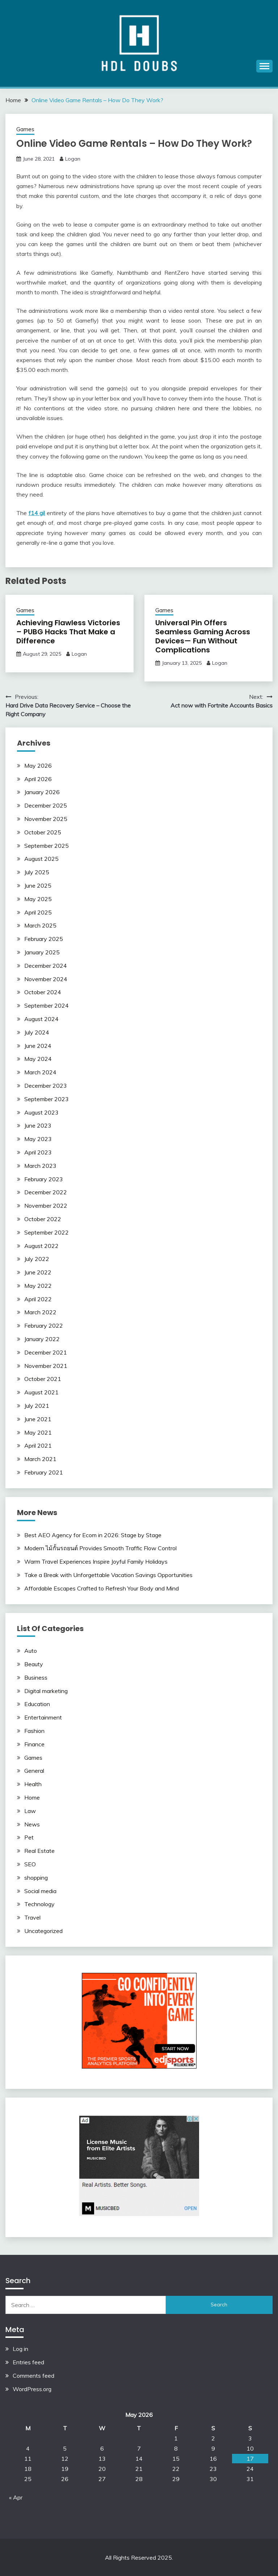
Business (35, 1677)
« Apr (15, 2497)
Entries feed (28, 2362)
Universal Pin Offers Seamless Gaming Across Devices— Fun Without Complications (202, 636)
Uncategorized (43, 1930)
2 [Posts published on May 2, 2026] (213, 2438)
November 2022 (45, 1205)
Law (30, 1810)
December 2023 (45, 1085)
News (32, 1824)
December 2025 (45, 805)
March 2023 (40, 1165)
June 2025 (37, 885)
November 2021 (45, 1365)
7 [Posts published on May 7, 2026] (139, 2448)
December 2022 (45, 1192)
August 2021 (41, 1392)
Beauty (33, 1664)
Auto (30, 1650)
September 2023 (46, 1099)
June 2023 (37, 1125)
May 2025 (38, 899)
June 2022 (37, 1272)
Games (25, 129)
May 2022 (38, 1285)
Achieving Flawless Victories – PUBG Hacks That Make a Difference (68, 632)
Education (37, 1704)
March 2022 (40, 1312)
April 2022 (38, 1299)
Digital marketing (46, 1690)
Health (33, 1784)
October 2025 (42, 832)
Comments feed (33, 2375)
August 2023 (41, 1112)
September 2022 (46, 1232)
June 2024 (37, 1045)
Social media (40, 1891)
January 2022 (42, 1339)
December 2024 (45, 965)
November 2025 (45, 818)
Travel (32, 1917)
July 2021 (36, 1405)
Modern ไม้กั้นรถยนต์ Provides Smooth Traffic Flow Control (100, 1548)
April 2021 (38, 1445)
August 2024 (41, 1018)
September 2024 (46, 1005)
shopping (36, 1877)
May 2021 (38, 1432)
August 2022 (41, 1245)
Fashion (34, 1730)
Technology (39, 1904)
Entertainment (43, 1717)
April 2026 (38, 779)
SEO (30, 1864)
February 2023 (43, 1179)
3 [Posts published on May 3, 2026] (250, 2438)
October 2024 (42, 992)
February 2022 (43, 1325)
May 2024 (38, 1058)
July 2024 (36, 1032)
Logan (72, 158)
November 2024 (45, 979)
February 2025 (43, 938)
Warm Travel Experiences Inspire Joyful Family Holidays (96, 1561)
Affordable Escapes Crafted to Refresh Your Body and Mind (101, 1588)
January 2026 (42, 792)
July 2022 (36, 1258)
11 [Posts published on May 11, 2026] (27, 2458)
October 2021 (42, 1378)
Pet (29, 1837)
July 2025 (36, 872)
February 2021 (43, 1472)
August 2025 (41, 858)
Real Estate (39, 1850)
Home (32, 1797)
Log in (20, 2348)
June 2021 (37, 1419)
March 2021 (40, 1459)
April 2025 (38, 912)
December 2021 (45, 1352)
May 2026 (38, 765)
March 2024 (40, 1072)
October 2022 (42, 1219)
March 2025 (40, 925)
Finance (34, 1744)
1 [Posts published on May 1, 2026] (176, 2438)
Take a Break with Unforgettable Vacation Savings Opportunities (108, 1575)
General (34, 1770)
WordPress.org (32, 2389)
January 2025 (42, 952)
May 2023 (38, 1138)
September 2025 (46, 845)
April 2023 (38, 1152)
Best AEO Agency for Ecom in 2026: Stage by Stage (92, 1535)
